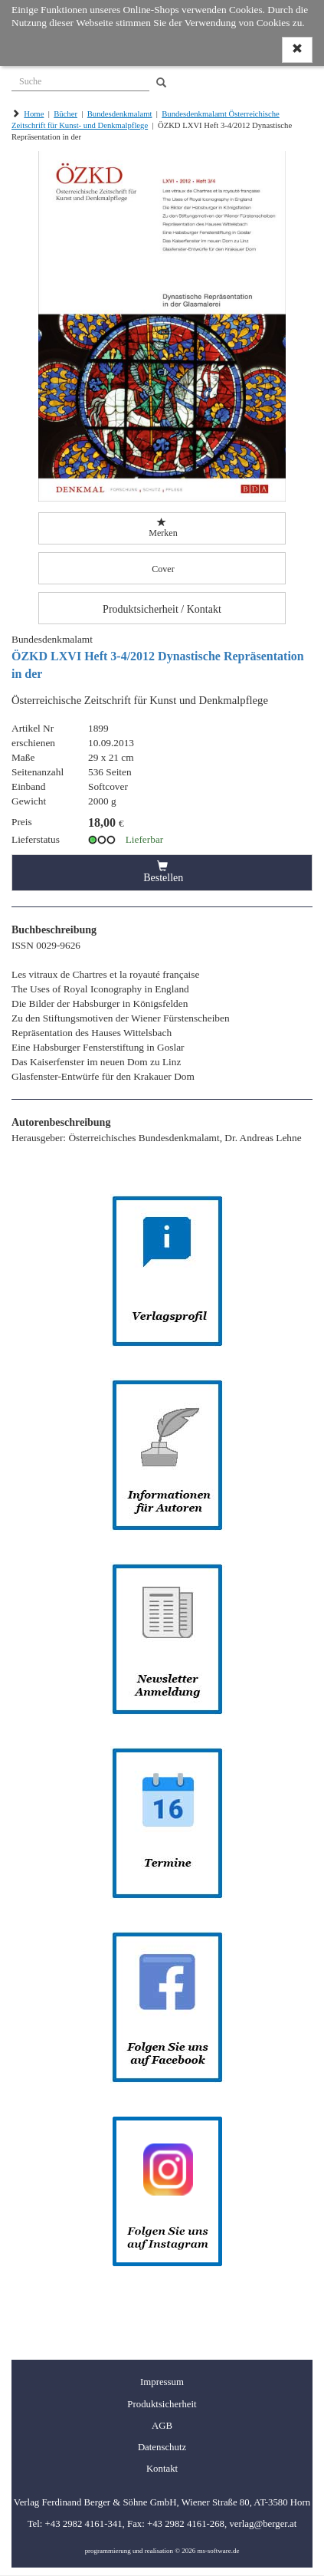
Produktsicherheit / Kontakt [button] (162, 609)
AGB (162, 2425)
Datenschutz (162, 2447)
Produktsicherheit (161, 2404)
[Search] (161, 83)
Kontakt (162, 2468)
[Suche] (80, 79)
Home (34, 114)
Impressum (162, 2382)
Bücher (65, 114)
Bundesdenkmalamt (119, 114)
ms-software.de (218, 2551)
